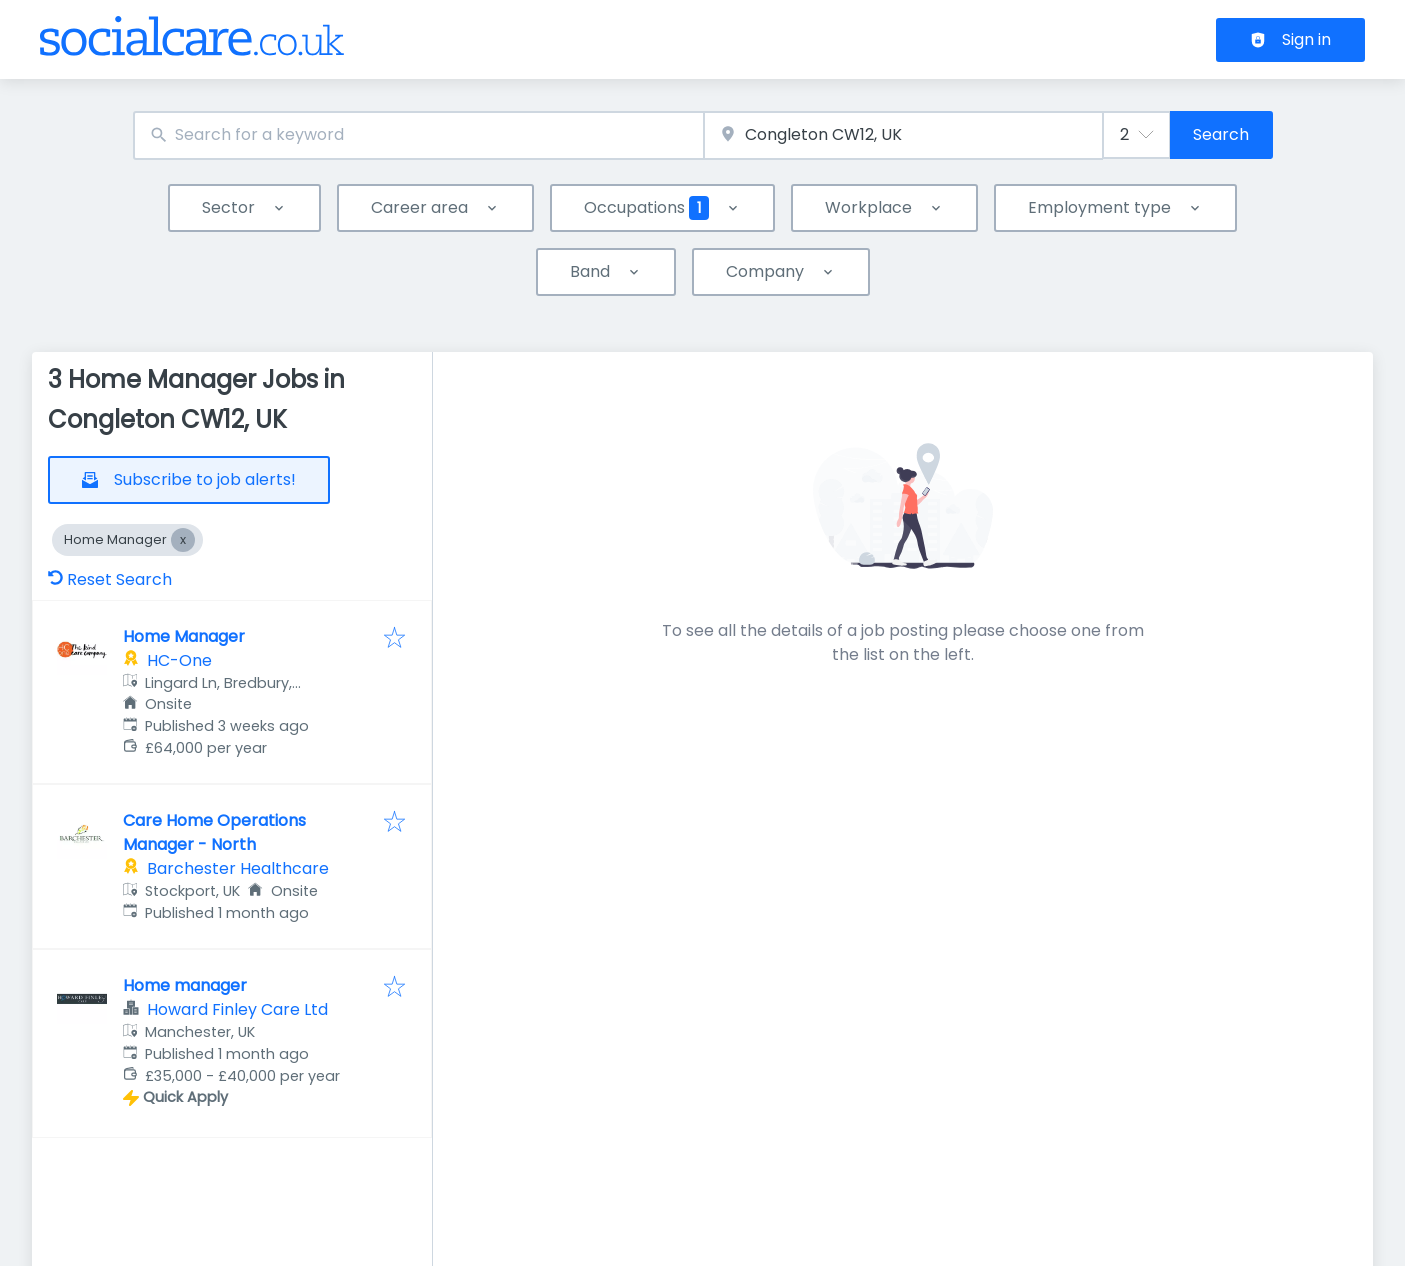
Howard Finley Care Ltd (237, 1009)
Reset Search (110, 579)
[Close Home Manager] (183, 540)
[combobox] (418, 135)
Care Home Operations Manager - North (214, 832)
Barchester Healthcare (238, 868)
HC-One (179, 660)
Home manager (185, 985)
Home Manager (184, 636)
